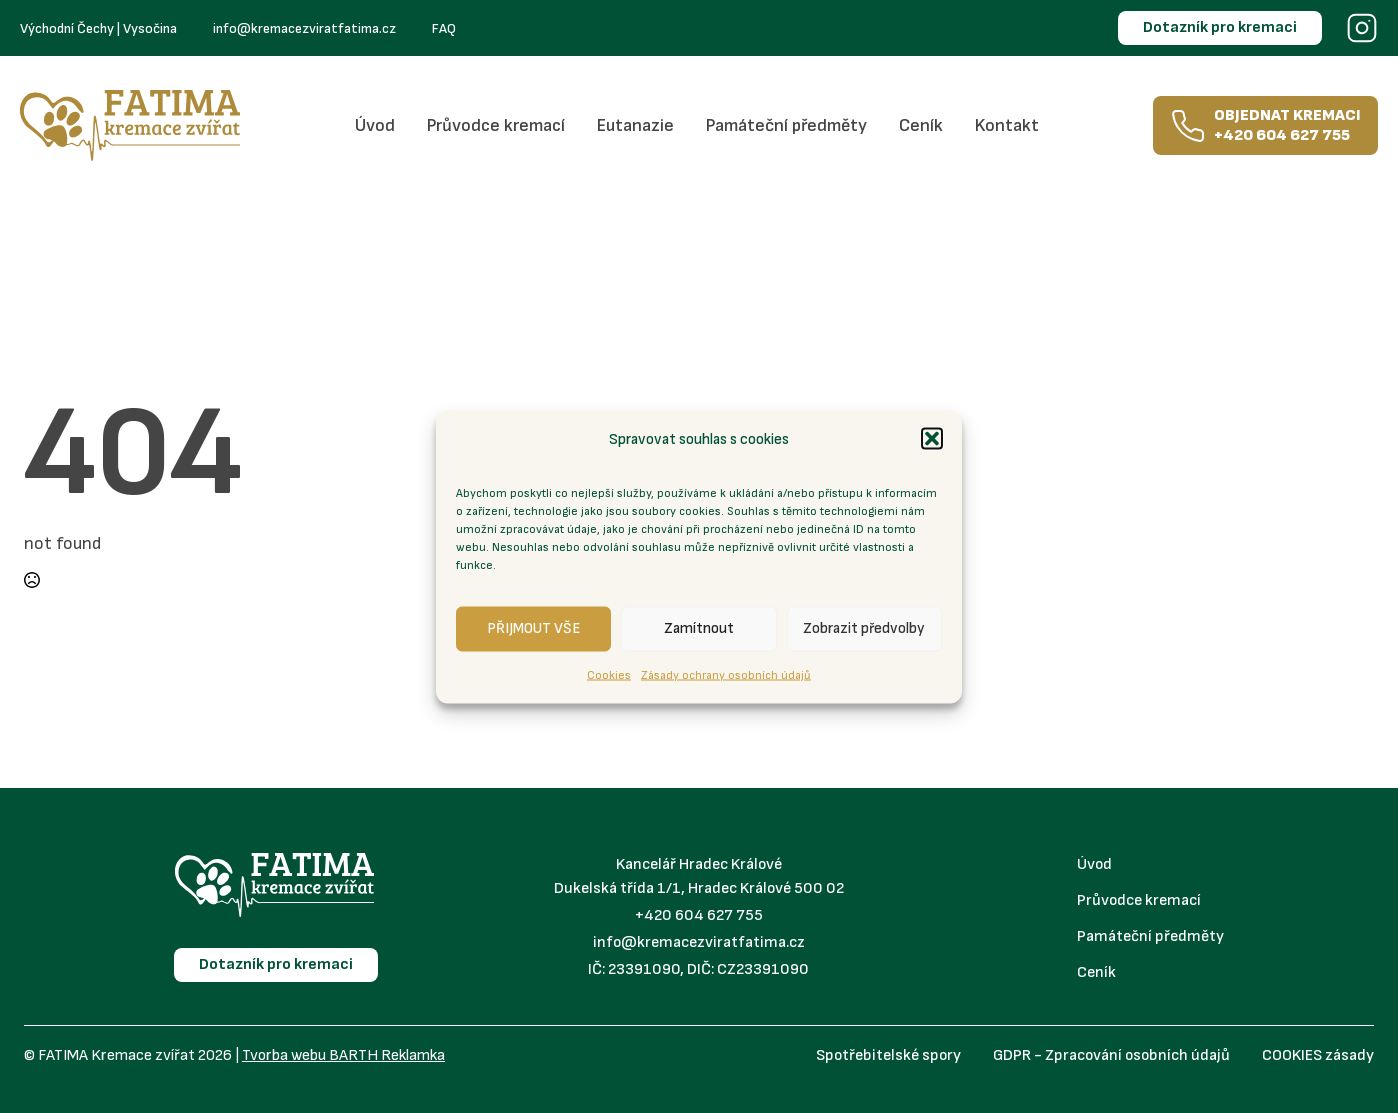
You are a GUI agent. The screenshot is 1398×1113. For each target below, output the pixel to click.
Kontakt (1007, 125)
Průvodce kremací (496, 125)
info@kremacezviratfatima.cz (304, 28)
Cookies (609, 674)
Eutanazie (635, 125)
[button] (932, 439)
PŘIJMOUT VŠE (534, 628)
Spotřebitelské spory (888, 1055)
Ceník (921, 125)
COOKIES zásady (1318, 1055)
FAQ (444, 28)
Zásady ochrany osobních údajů (726, 674)
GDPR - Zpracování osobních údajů (1111, 1055)
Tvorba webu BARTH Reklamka (343, 1055)
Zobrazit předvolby (864, 628)
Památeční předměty (786, 125)
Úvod (375, 125)
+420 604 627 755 (699, 915)
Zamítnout (699, 628)
